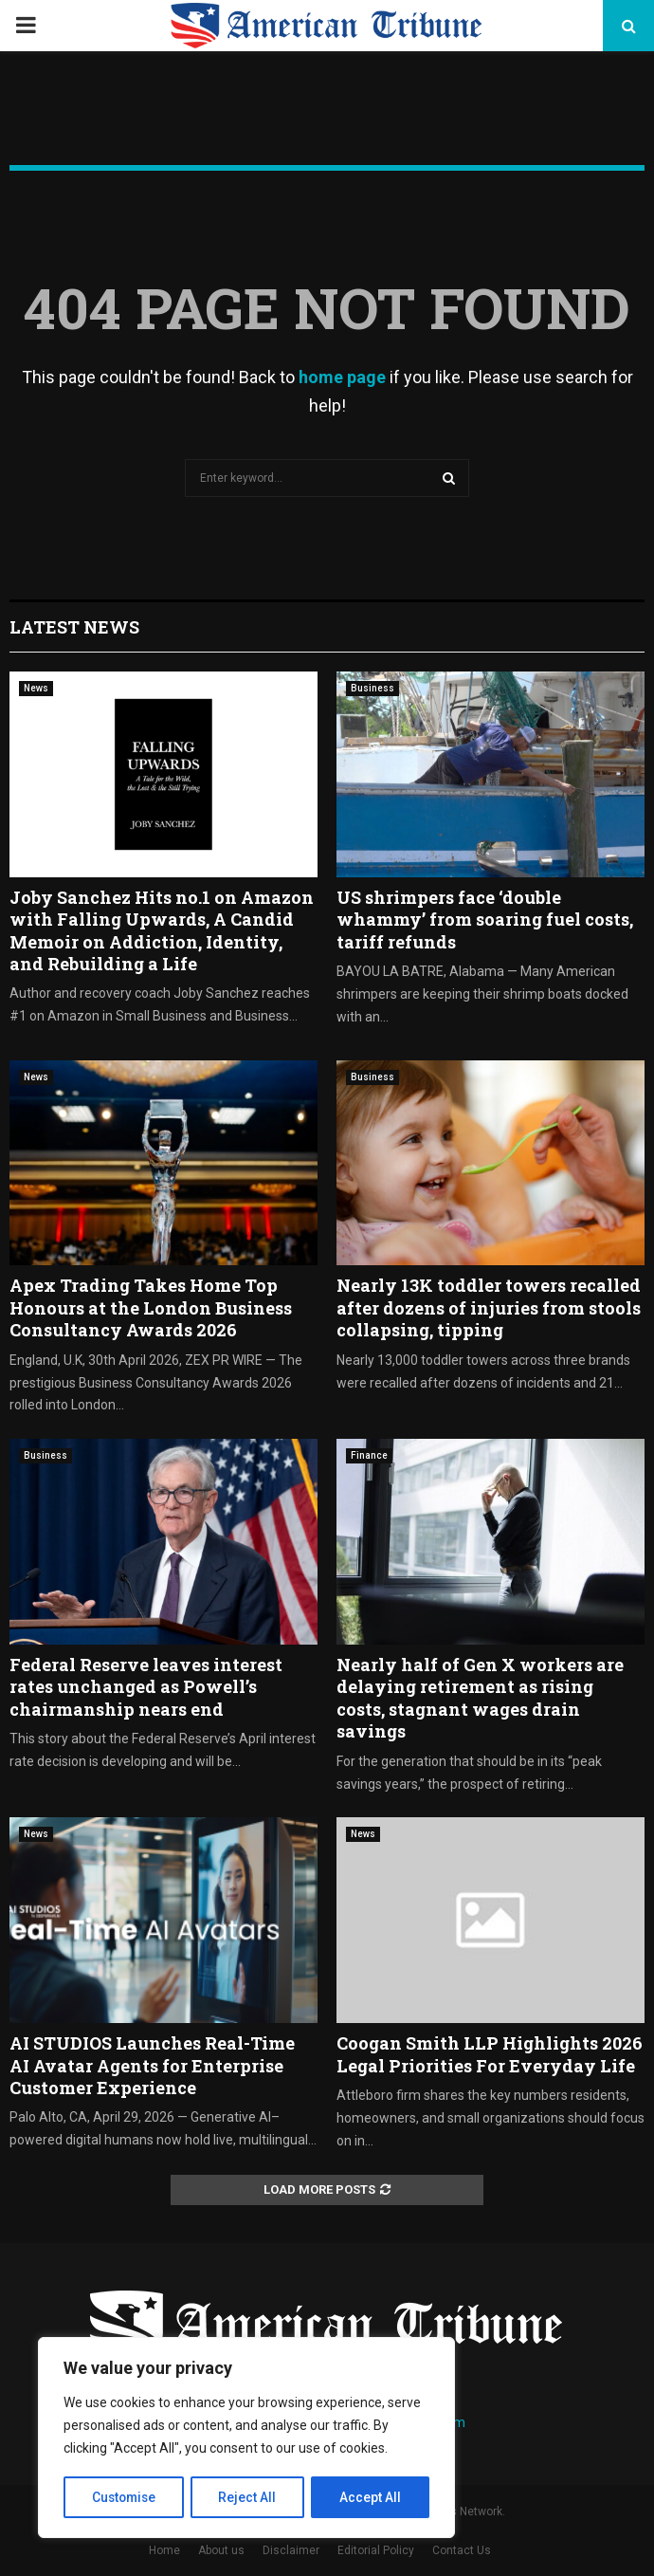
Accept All (371, 2497)
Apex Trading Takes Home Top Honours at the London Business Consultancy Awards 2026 (150, 1307)
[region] (246, 2438)
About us (221, 2550)
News (36, 688)
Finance (369, 1455)
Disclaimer (291, 2550)
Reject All (250, 2497)
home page (342, 377)
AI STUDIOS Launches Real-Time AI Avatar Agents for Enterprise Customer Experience (152, 2065)
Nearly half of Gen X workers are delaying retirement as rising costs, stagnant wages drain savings (480, 1697)
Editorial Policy (375, 2550)
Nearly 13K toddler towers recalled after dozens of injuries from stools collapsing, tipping (488, 1307)
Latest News (74, 627)
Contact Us (461, 2550)
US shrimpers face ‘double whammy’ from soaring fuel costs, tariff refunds (484, 919)
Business (372, 688)
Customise (124, 2497)
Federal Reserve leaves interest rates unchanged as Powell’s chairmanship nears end (145, 1686)
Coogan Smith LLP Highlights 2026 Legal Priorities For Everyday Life (489, 2054)
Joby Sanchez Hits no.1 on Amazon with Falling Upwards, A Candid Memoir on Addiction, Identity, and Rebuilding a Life (161, 930)
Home (164, 2550)
